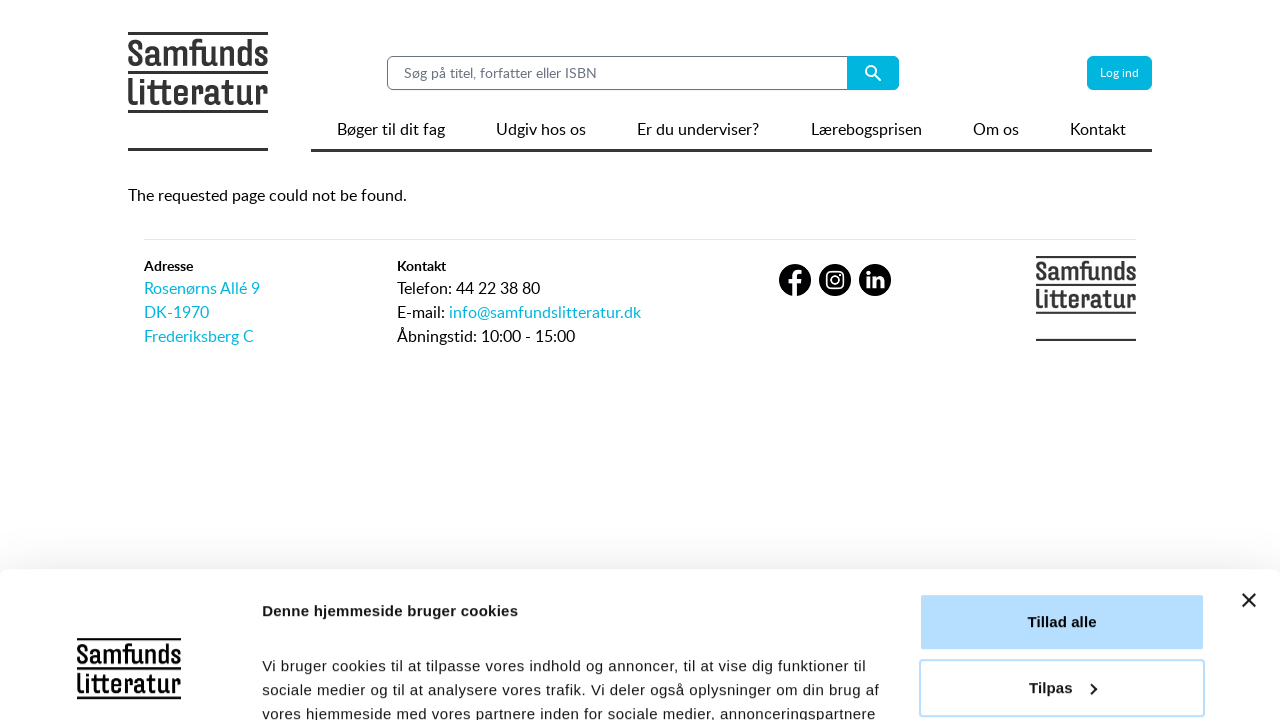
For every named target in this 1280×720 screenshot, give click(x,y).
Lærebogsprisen (866, 129)
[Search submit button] (873, 73)
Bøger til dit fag (391, 129)
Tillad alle (1061, 485)
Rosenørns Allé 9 (202, 288)
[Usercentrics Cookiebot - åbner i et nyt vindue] (129, 681)
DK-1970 (176, 312)
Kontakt (1098, 129)
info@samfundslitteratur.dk (545, 312)
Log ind (1119, 72)
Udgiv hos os (541, 129)
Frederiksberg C (199, 336)
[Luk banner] (1249, 464)
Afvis (1061, 616)
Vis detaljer (302, 680)
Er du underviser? (698, 129)
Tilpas (1063, 550)
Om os (996, 129)
